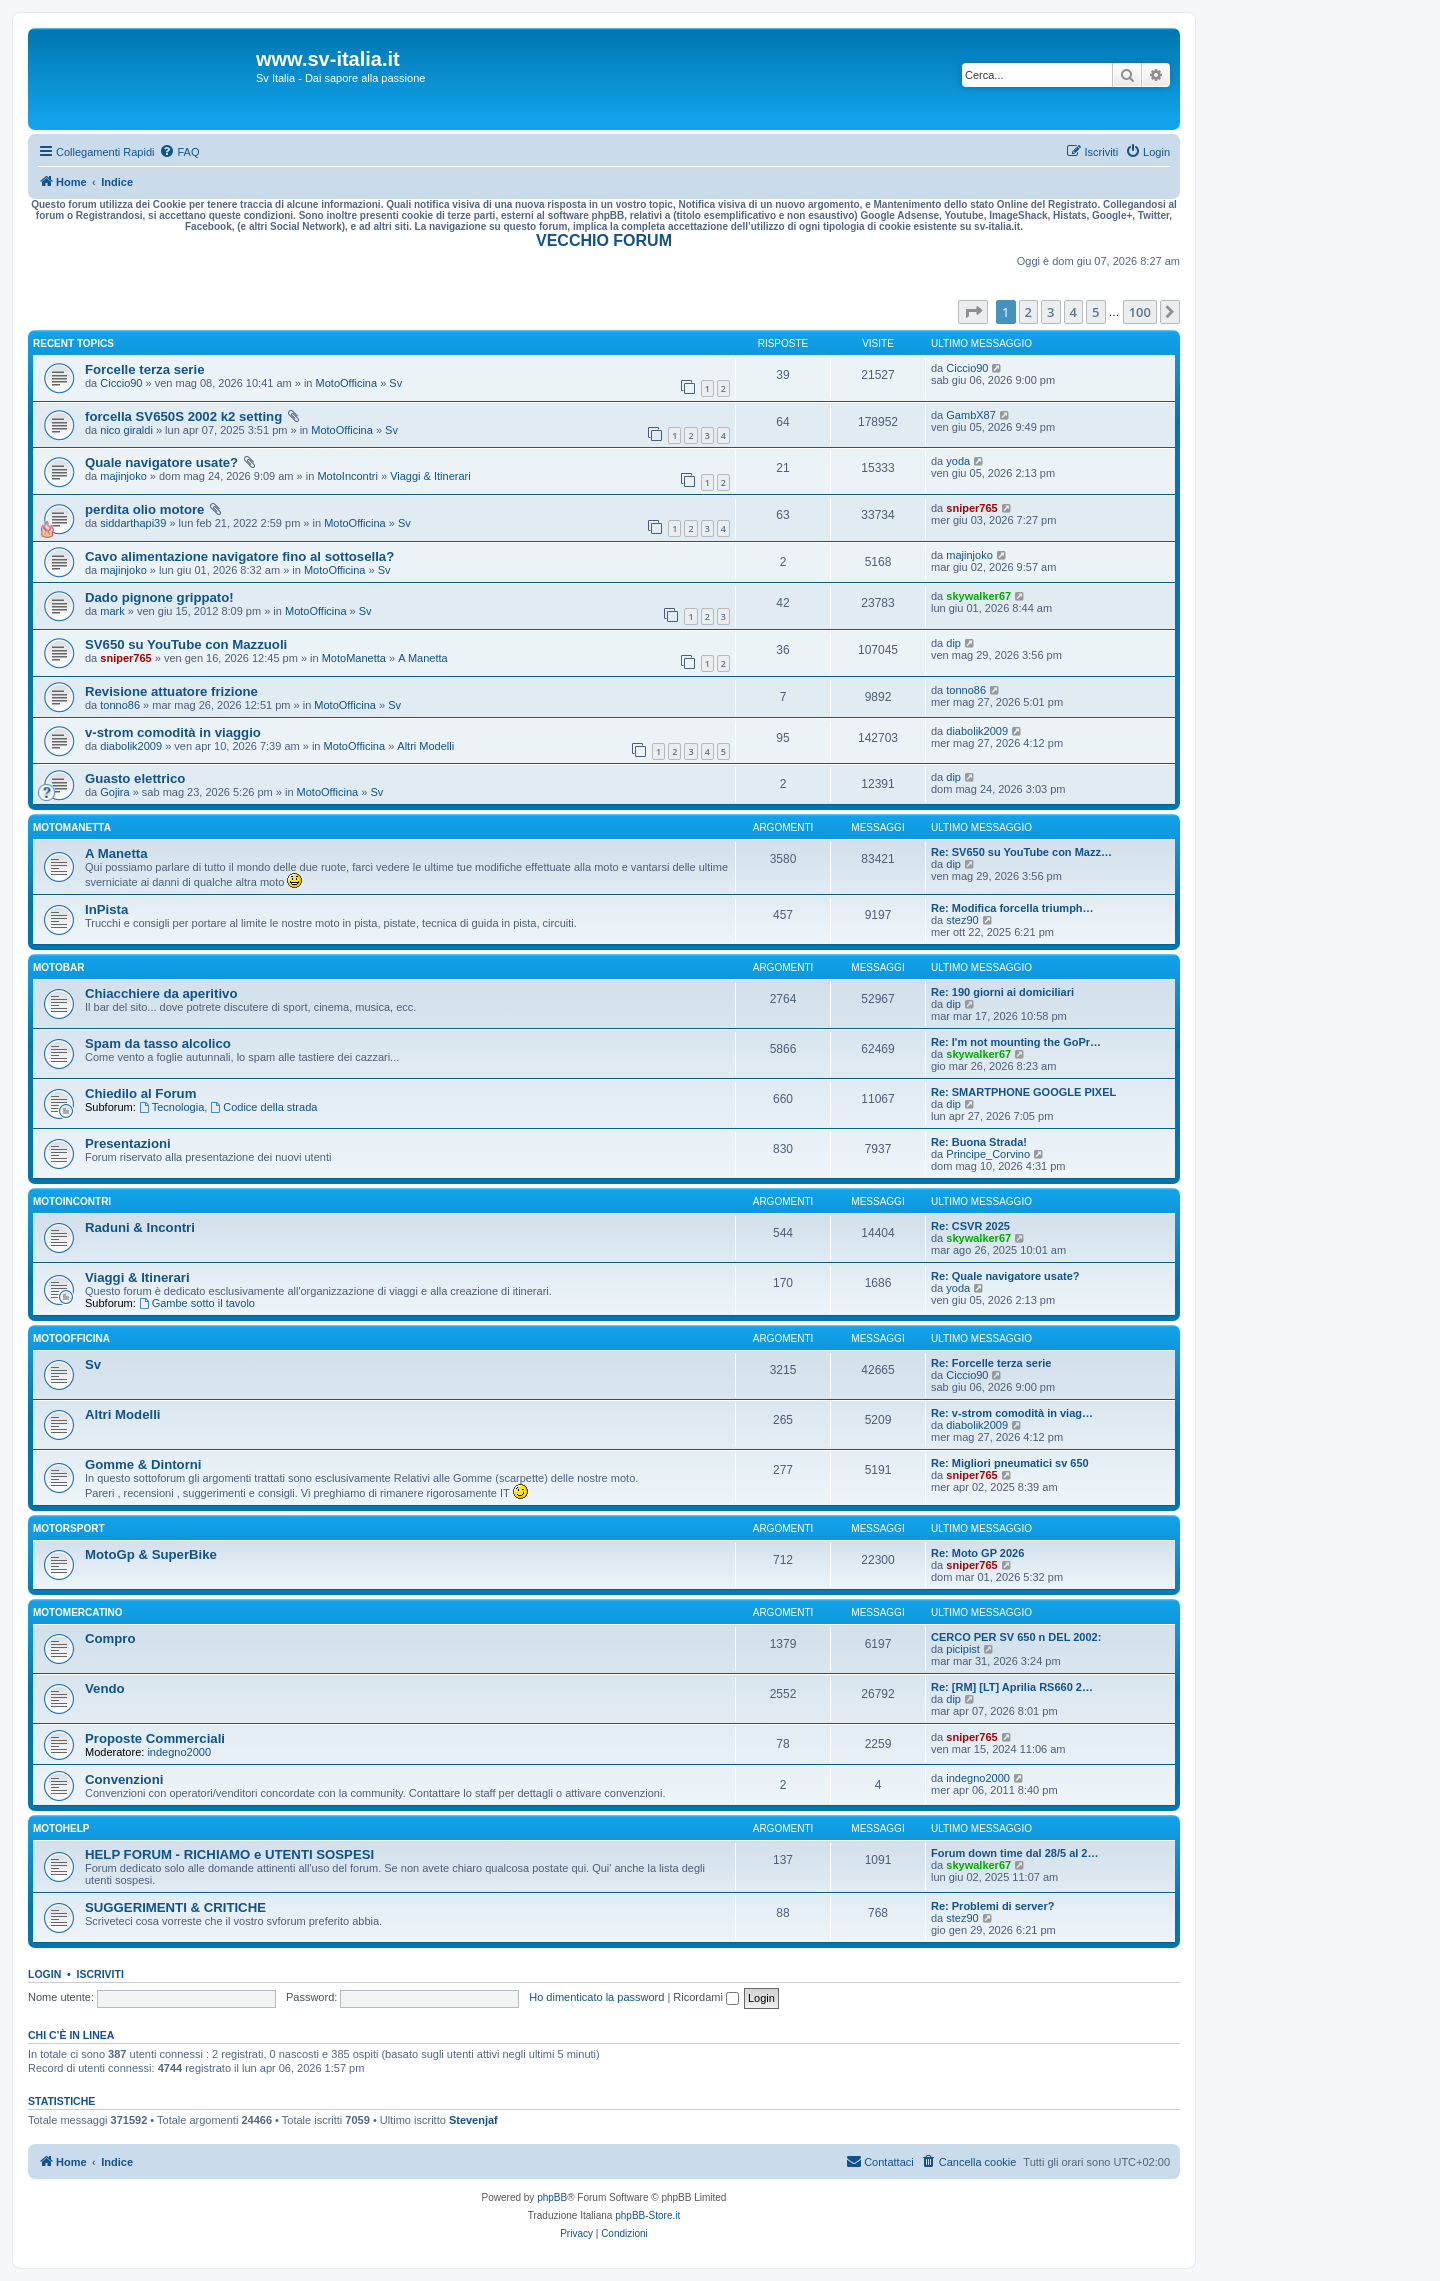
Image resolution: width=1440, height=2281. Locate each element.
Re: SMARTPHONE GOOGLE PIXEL (1023, 1092)
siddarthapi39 (133, 523)
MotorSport (68, 1528)
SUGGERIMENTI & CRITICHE (175, 1907)
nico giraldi (126, 430)
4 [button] (1073, 312)
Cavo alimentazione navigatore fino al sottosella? (239, 556)
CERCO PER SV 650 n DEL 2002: (1016, 1637)
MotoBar (58, 967)
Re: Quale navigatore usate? (1005, 1276)
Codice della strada (263, 1107)
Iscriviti (100, 1974)
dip (953, 643)
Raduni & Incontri (140, 1227)
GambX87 (971, 415)
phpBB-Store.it (647, 2215)
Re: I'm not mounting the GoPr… (1016, 1042)
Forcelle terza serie (145, 369)
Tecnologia (171, 1107)
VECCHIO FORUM (604, 240)
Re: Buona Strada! (979, 1142)
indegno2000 (179, 1752)
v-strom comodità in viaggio (173, 732)
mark (112, 611)
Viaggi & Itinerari (430, 476)
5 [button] (1095, 312)
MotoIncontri (347, 476)
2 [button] (1028, 312)
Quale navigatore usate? (161, 462)
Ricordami (706, 1997)
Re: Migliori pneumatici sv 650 (1010, 1463)
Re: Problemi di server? (993, 1906)
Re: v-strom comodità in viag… (1012, 1413)
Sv (395, 383)
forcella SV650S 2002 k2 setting (183, 416)
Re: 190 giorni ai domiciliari (1002, 992)
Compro (110, 1638)
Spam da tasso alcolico (158, 1043)
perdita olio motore (144, 509)
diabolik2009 (131, 746)
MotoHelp (61, 1828)
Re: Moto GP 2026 (977, 1553)
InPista (106, 909)
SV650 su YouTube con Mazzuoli (186, 644)
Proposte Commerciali (155, 1738)
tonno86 (120, 705)
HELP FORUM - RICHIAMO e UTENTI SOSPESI (229, 1854)
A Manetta (423, 658)
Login (44, 1974)
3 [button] (1050, 312)
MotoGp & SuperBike (151, 1554)
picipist (963, 1649)
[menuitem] (179, 152)
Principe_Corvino (988, 1154)
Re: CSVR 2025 (970, 1226)
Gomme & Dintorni (143, 1464)
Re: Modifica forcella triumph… (1012, 908)
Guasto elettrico (135, 778)
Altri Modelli (425, 746)
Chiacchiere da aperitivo (161, 993)
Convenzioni (124, 1779)
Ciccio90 (121, 383)
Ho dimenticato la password (596, 1997)
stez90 (962, 920)
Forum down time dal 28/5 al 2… (1014, 1853)
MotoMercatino (78, 1612)
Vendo (105, 1688)
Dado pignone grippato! (159, 597)
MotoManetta (354, 658)
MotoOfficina (347, 383)
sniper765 (971, 508)
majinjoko (123, 476)
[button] (973, 312)
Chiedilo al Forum (140, 1093)
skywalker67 (978, 596)
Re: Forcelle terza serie (991, 1363)
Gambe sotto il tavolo (197, 1303)
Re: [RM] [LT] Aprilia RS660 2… (1012, 1687)
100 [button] (1140, 312)
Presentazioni (128, 1143)
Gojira (114, 792)
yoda (958, 461)
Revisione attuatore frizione (171, 691)
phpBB (552, 2197)
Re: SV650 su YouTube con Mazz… (1021, 852)
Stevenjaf (473, 2120)
